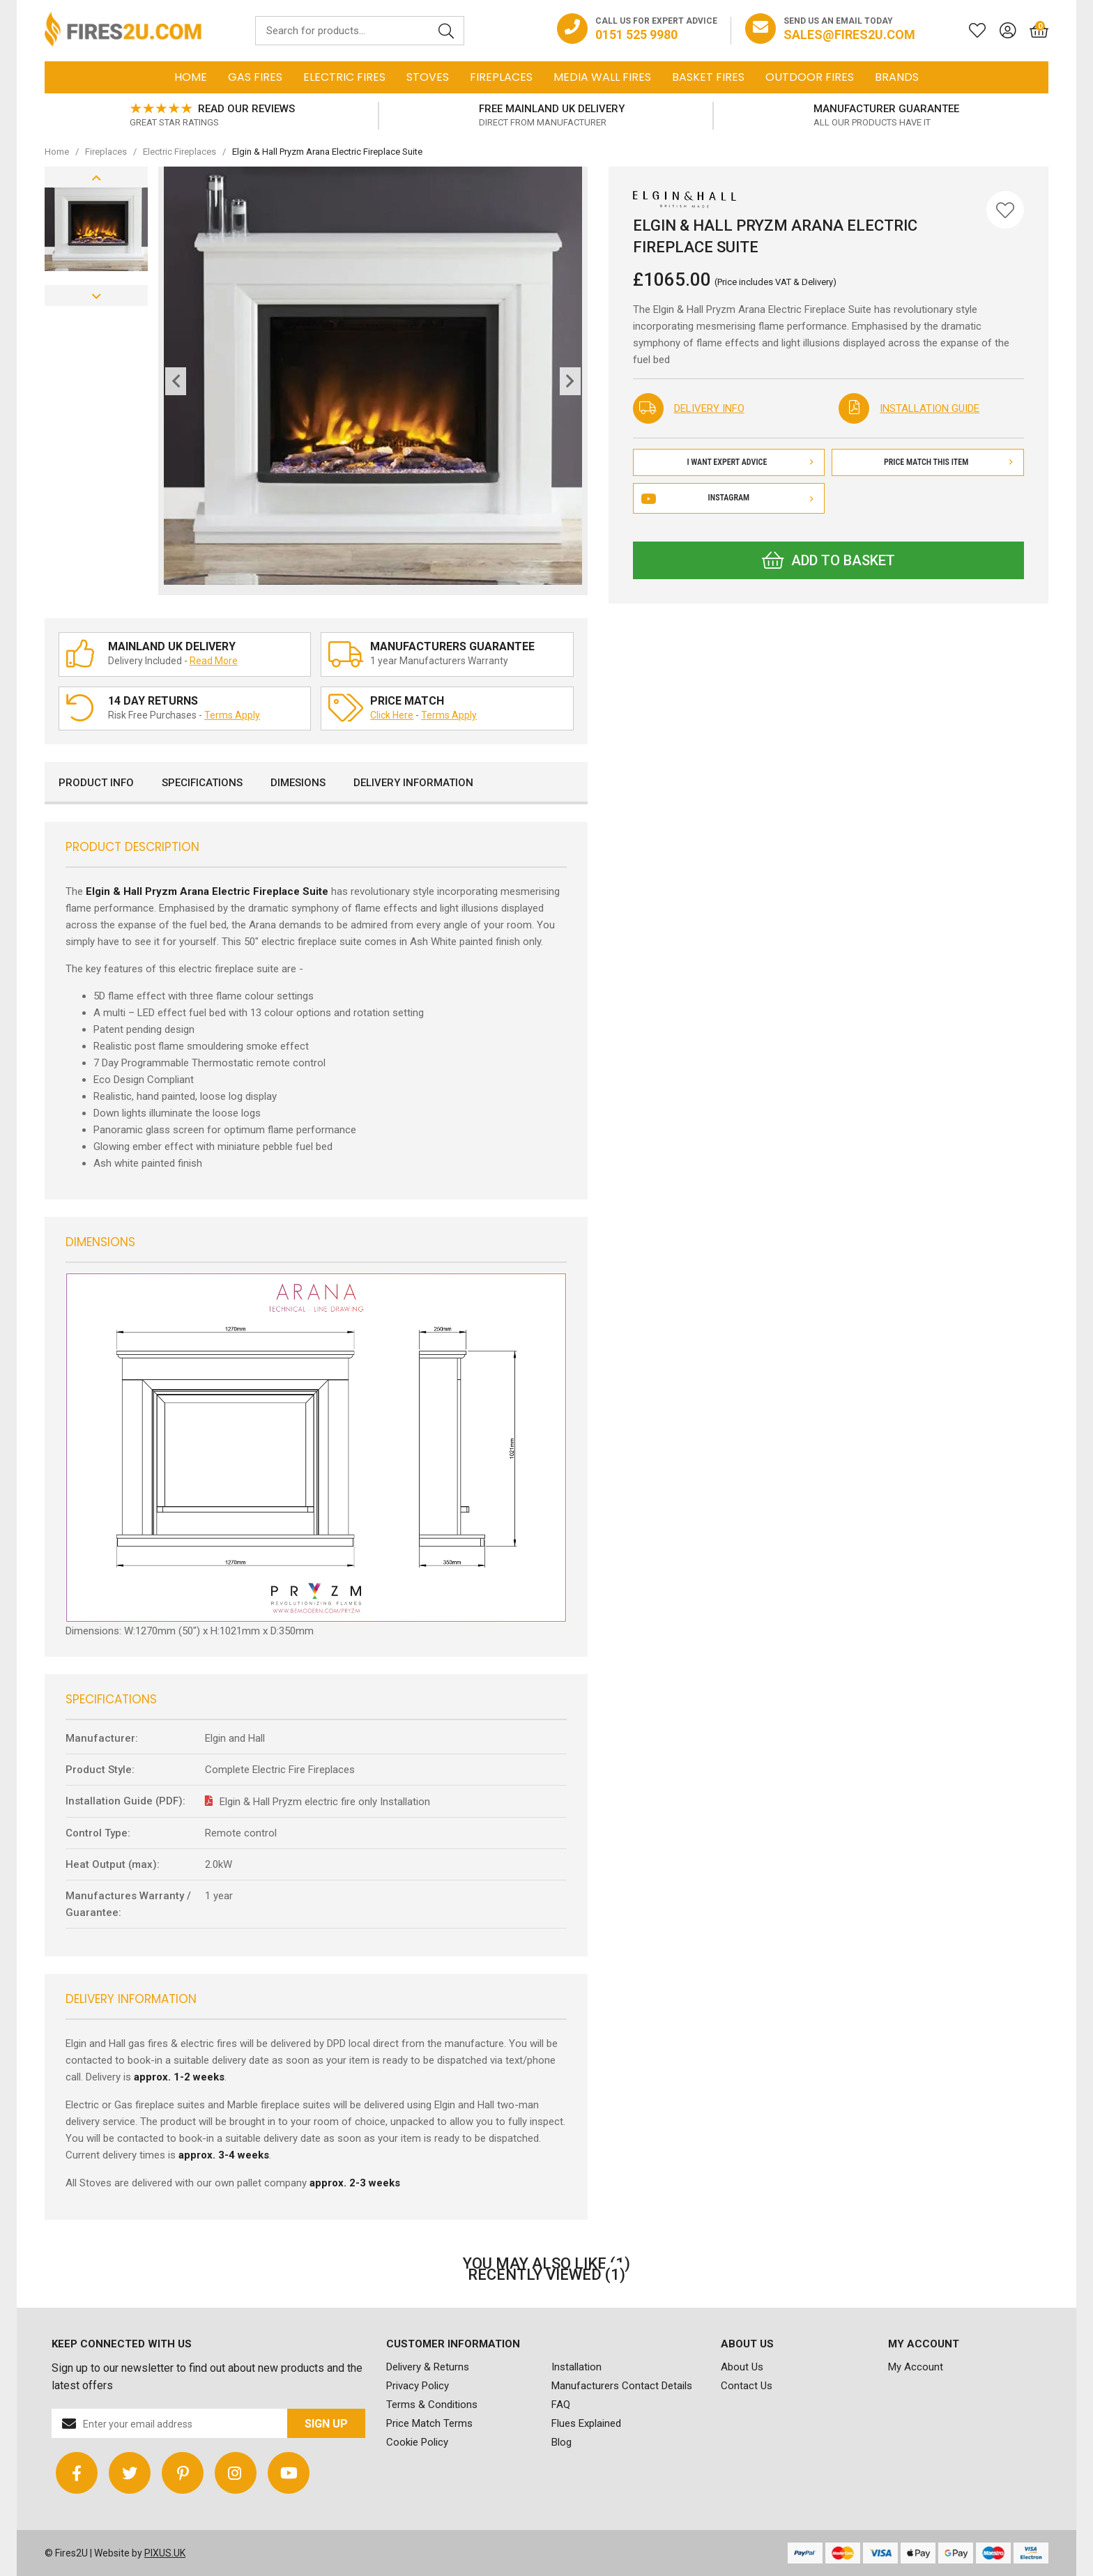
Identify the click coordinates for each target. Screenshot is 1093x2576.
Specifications (202, 782)
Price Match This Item (948, 462)
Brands (897, 77)
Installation (576, 2367)
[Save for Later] (1005, 210)
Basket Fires (708, 77)
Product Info (96, 782)
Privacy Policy (417, 2385)
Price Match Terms (429, 2423)
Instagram (729, 498)
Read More (214, 660)
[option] (212, 115)
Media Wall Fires (602, 77)
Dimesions (298, 782)
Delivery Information (413, 782)
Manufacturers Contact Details (621, 2385)
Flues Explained (586, 2423)
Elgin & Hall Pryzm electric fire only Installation (325, 1801)
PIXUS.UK (164, 2553)
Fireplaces (501, 77)
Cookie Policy (417, 2442)
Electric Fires (344, 77)
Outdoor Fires (809, 77)
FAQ (560, 2404)
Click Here (391, 715)
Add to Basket (828, 560)
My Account (915, 2367)
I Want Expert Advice (750, 462)
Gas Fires (255, 77)
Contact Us (746, 2385)
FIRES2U (123, 30)
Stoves (427, 77)
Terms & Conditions (431, 2404)
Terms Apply (232, 715)
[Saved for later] (970, 30)
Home (190, 77)
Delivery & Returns (427, 2367)
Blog (561, 2442)
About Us (742, 2367)
